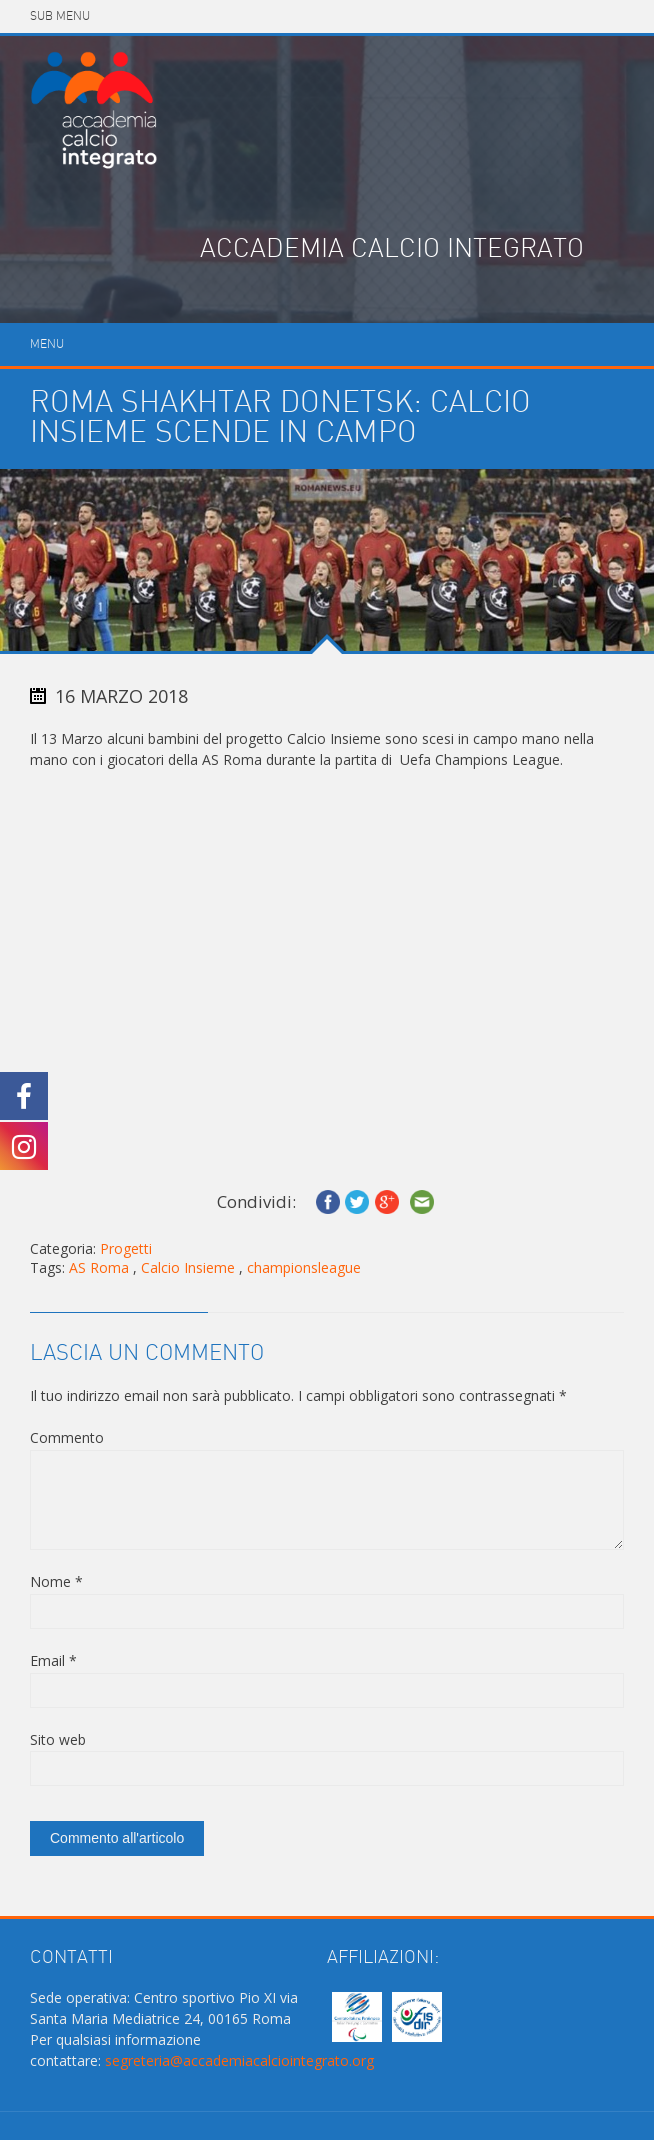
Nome (56, 1581)
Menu (47, 344)
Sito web (58, 1739)
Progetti (126, 1248)
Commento (67, 1437)
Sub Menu (60, 16)
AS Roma (99, 1267)
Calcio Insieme (188, 1267)
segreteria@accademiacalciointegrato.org (239, 2060)
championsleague (304, 1267)
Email (53, 1660)
